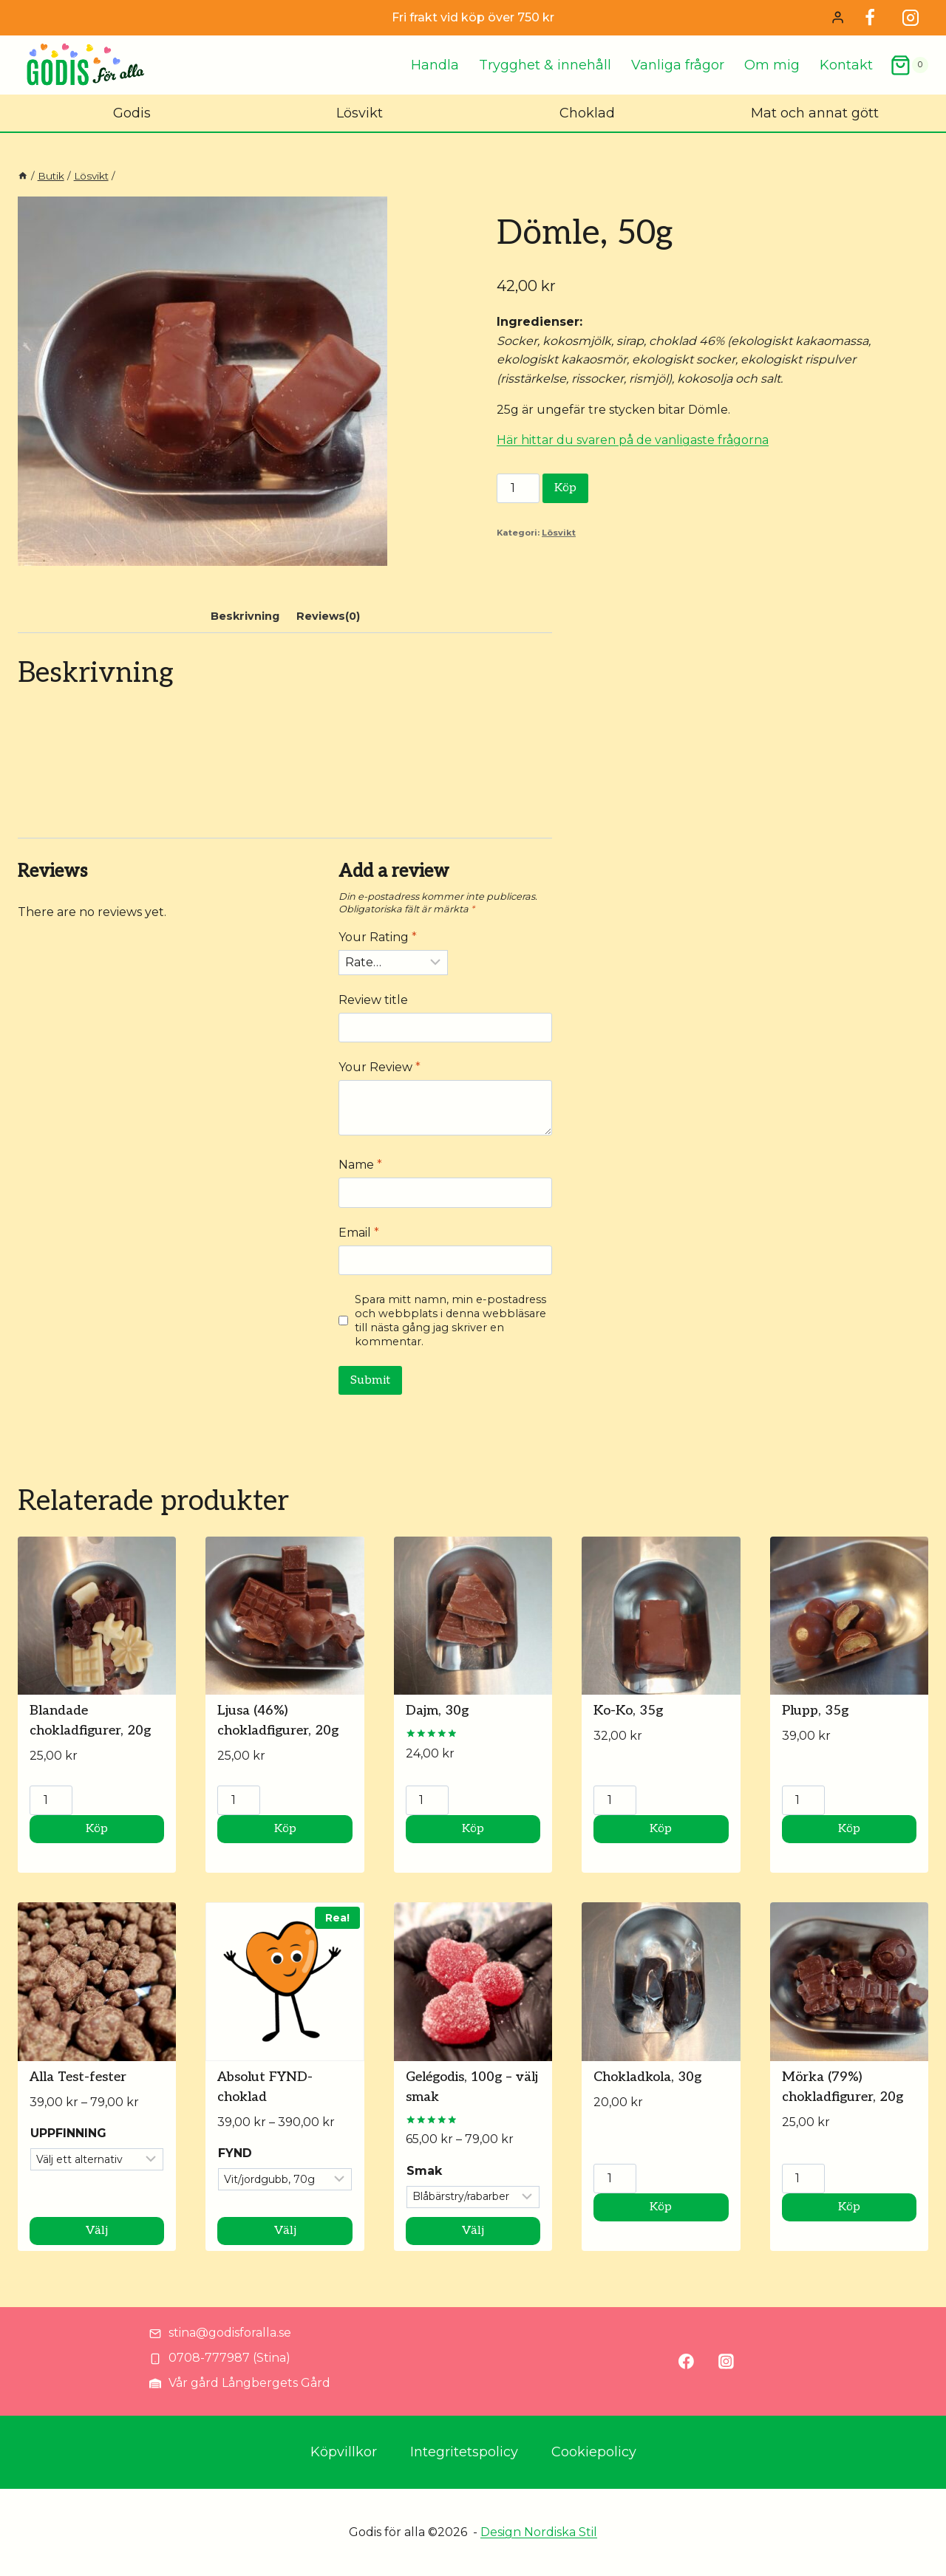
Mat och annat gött (815, 113)
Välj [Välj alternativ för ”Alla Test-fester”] (97, 2231)
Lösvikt (359, 113)
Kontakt (846, 65)
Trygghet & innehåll (545, 65)
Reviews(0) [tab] (328, 616)
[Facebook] (870, 17)
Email (358, 1233)
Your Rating (377, 937)
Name (360, 1165)
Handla (435, 65)
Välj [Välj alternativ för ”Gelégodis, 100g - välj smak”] (473, 2231)
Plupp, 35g (815, 1710)
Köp (565, 488)
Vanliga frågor (677, 65)
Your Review (379, 1067)
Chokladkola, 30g (647, 2077)
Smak (424, 2171)
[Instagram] (910, 17)
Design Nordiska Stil (538, 2532)
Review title (373, 1000)
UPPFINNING (68, 2133)
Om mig (772, 65)
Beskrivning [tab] (245, 616)
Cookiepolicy (593, 2452)
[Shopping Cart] (909, 65)
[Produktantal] (518, 488)
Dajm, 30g (437, 1710)
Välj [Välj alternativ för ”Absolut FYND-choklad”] (285, 2231)
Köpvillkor (343, 2452)
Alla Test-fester (78, 2077)
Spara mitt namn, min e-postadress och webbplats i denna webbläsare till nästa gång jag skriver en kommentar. (450, 1320)
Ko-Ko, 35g (628, 1710)
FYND (235, 2153)
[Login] (838, 18)
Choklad (587, 113)
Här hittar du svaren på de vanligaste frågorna (633, 440)
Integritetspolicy (464, 2452)
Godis (132, 113)
